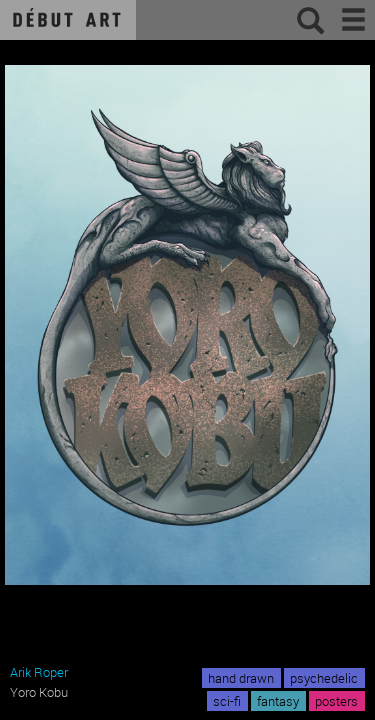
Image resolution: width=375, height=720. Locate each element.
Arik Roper (39, 672)
